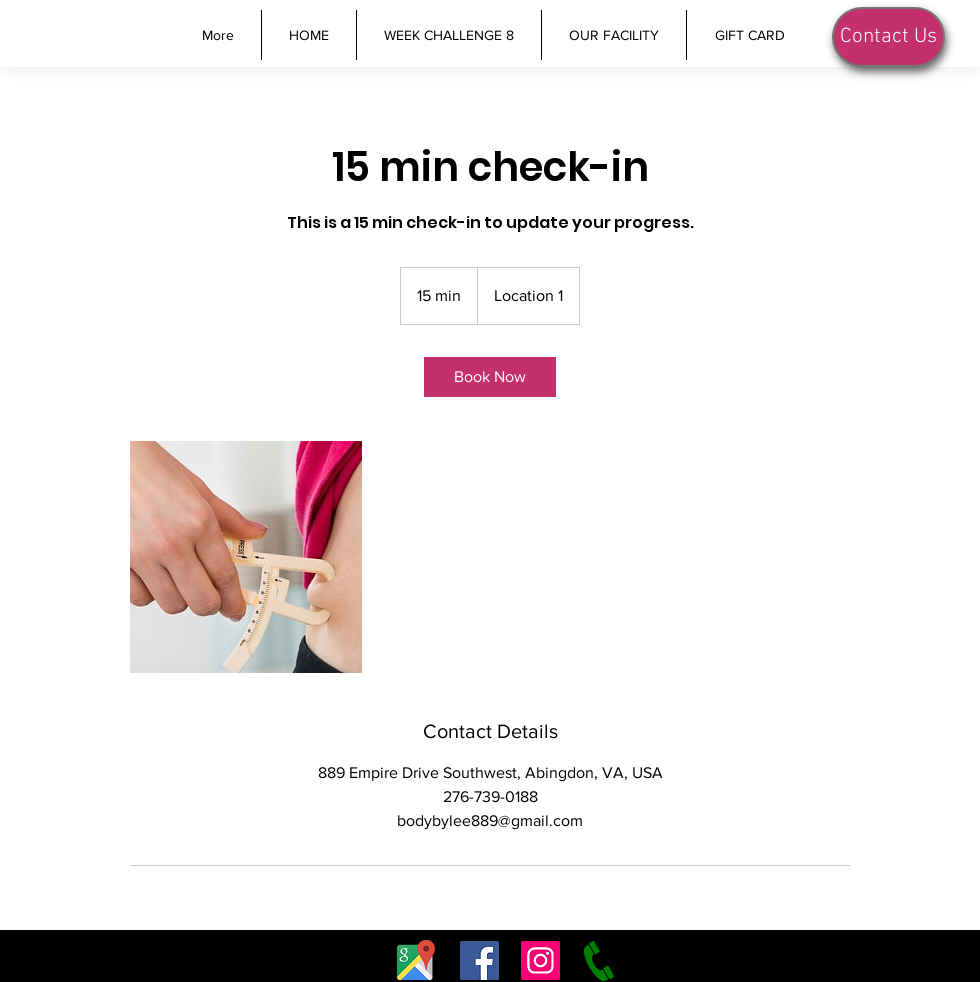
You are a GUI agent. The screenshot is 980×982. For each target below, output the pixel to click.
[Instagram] (540, 960)
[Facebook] (479, 960)
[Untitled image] (246, 557)
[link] (490, 377)
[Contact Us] (888, 37)
